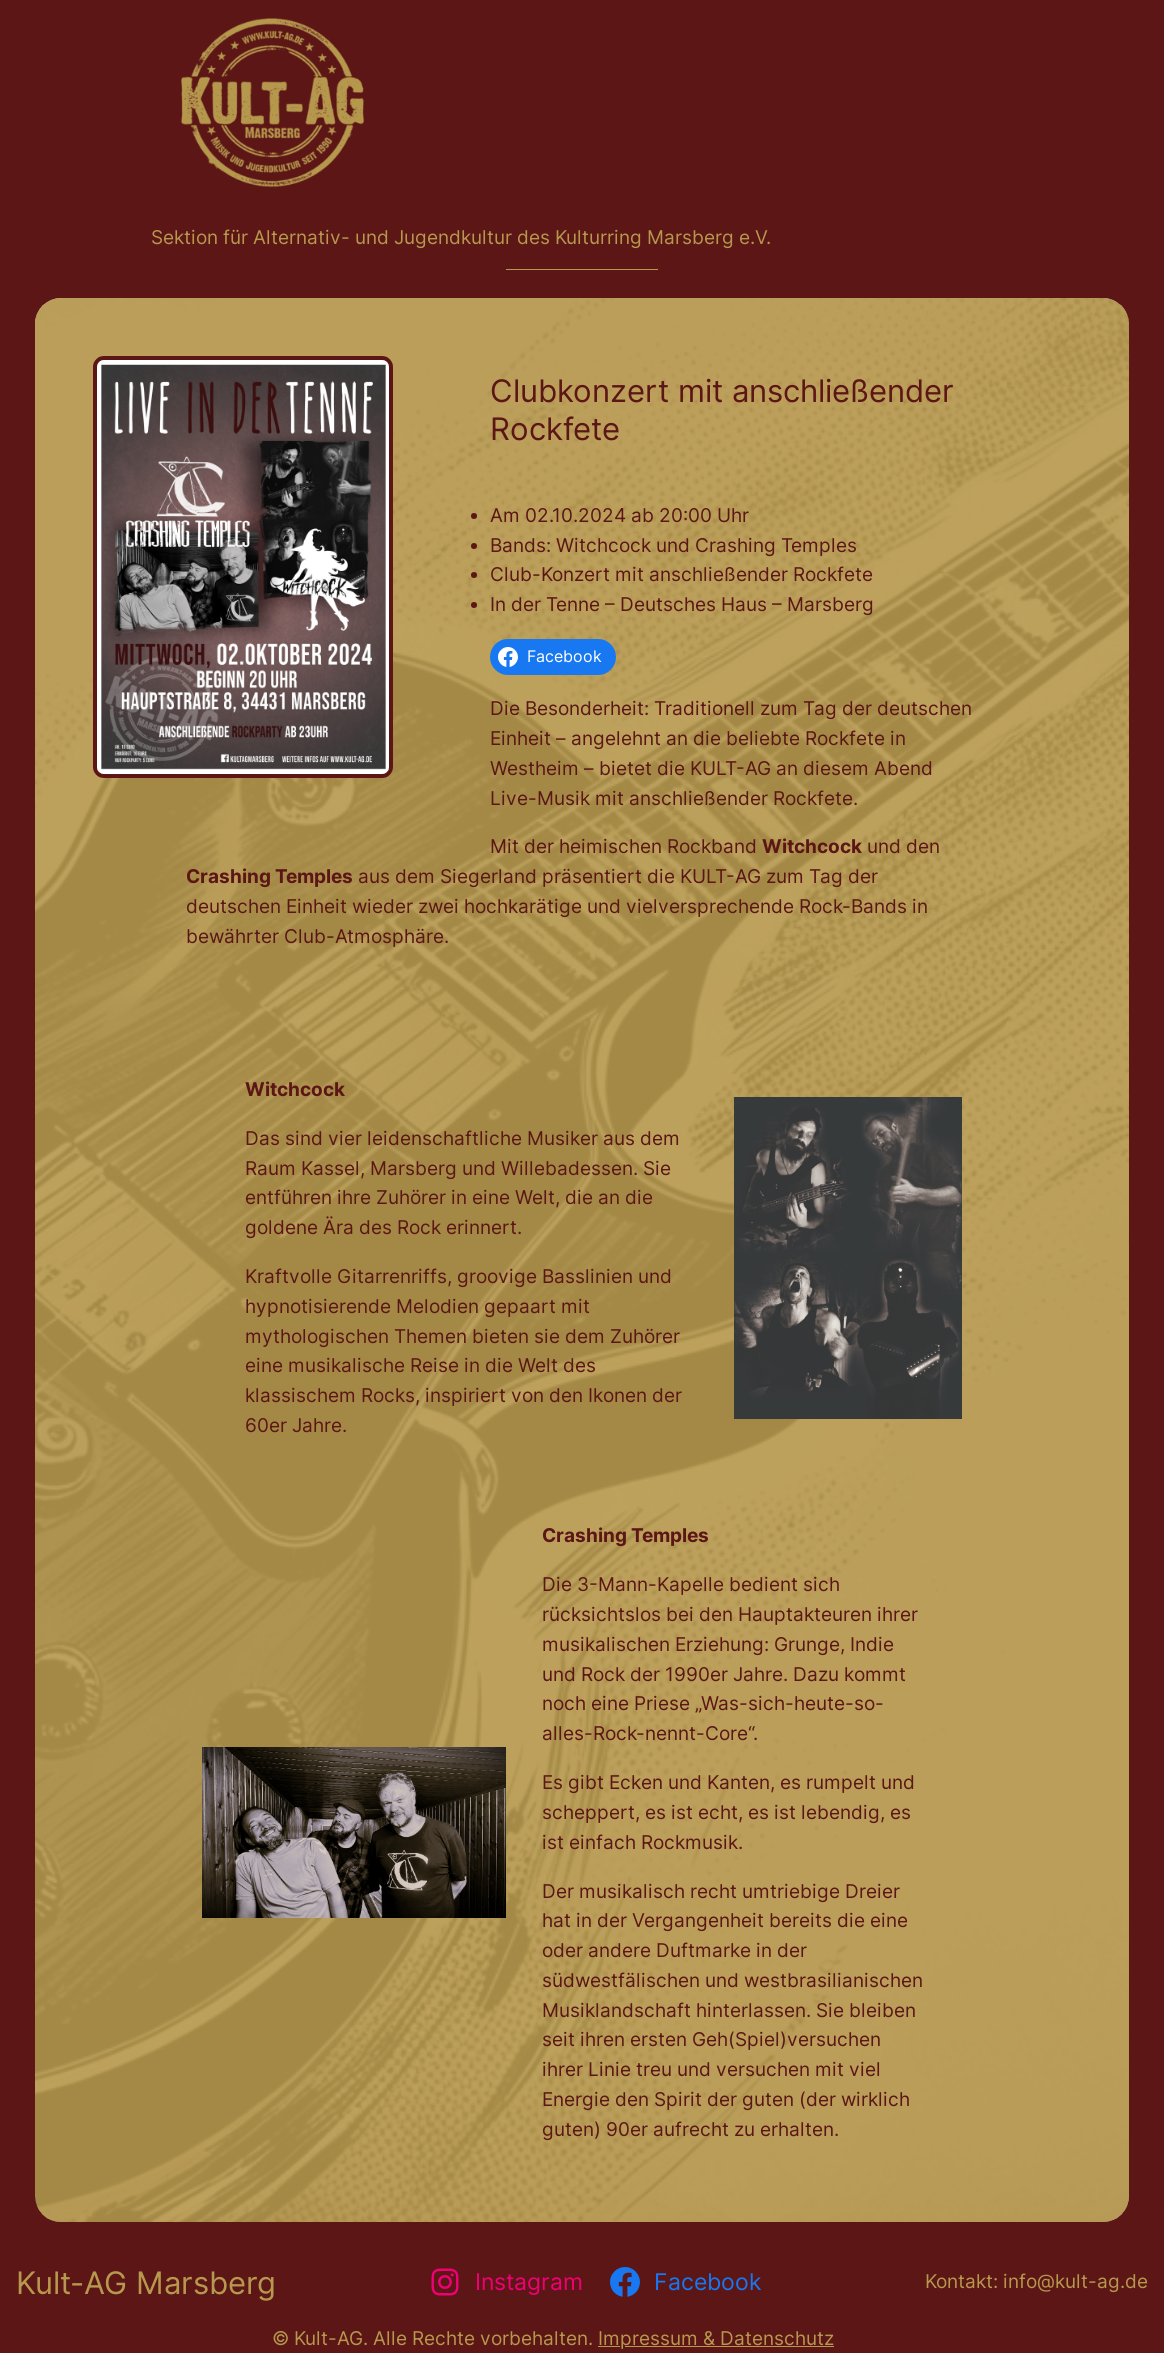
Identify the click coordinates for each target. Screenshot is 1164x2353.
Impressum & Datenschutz (716, 2338)
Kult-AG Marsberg (146, 2282)
